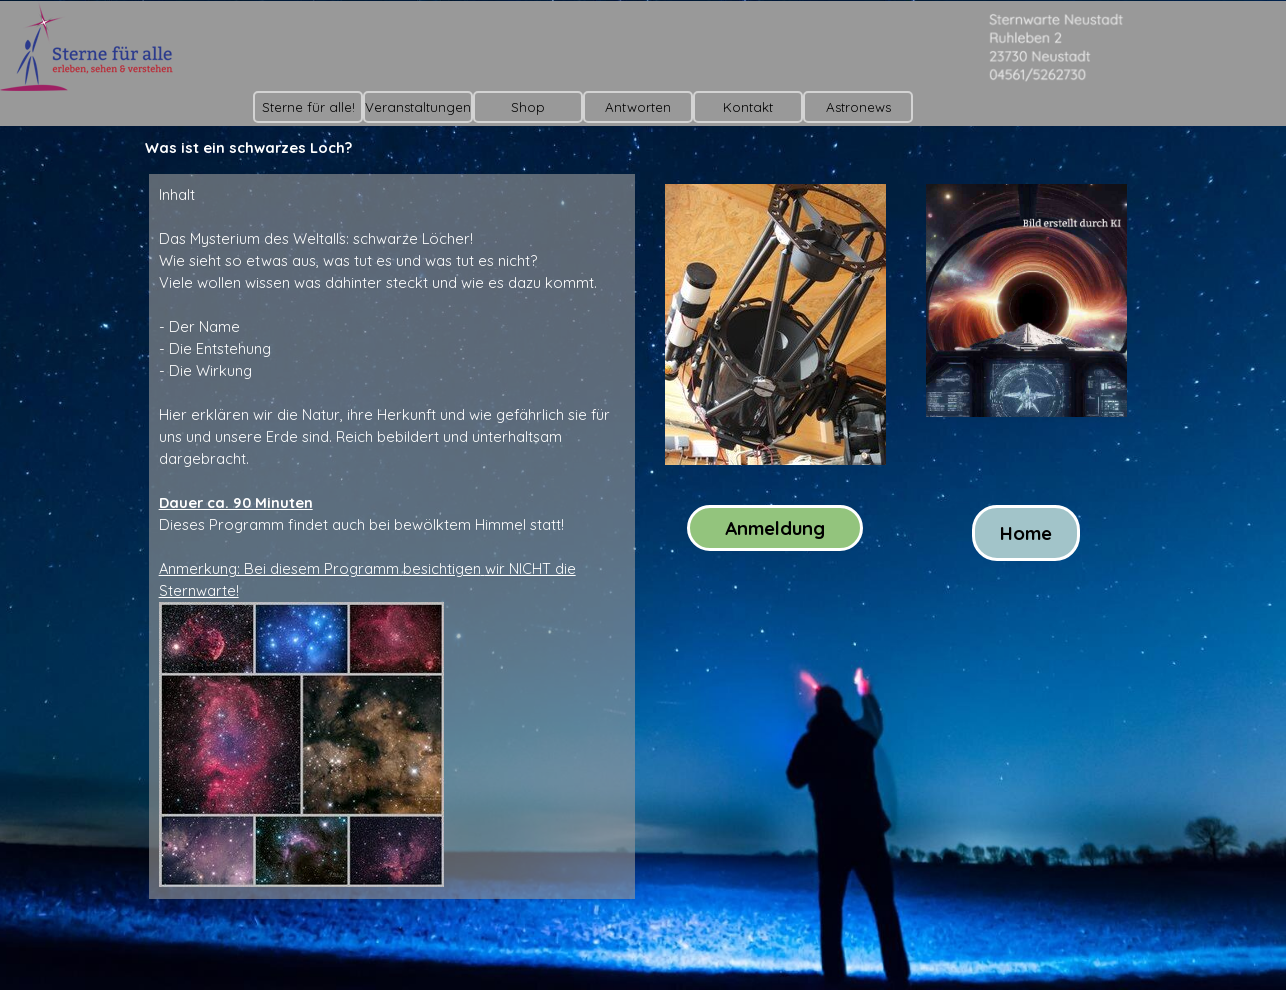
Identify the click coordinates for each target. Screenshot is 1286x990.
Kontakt (748, 107)
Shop (528, 107)
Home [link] (1026, 533)
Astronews (858, 107)
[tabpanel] (392, 536)
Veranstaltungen (418, 107)
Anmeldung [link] (775, 528)
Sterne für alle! (308, 107)
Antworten (638, 107)
